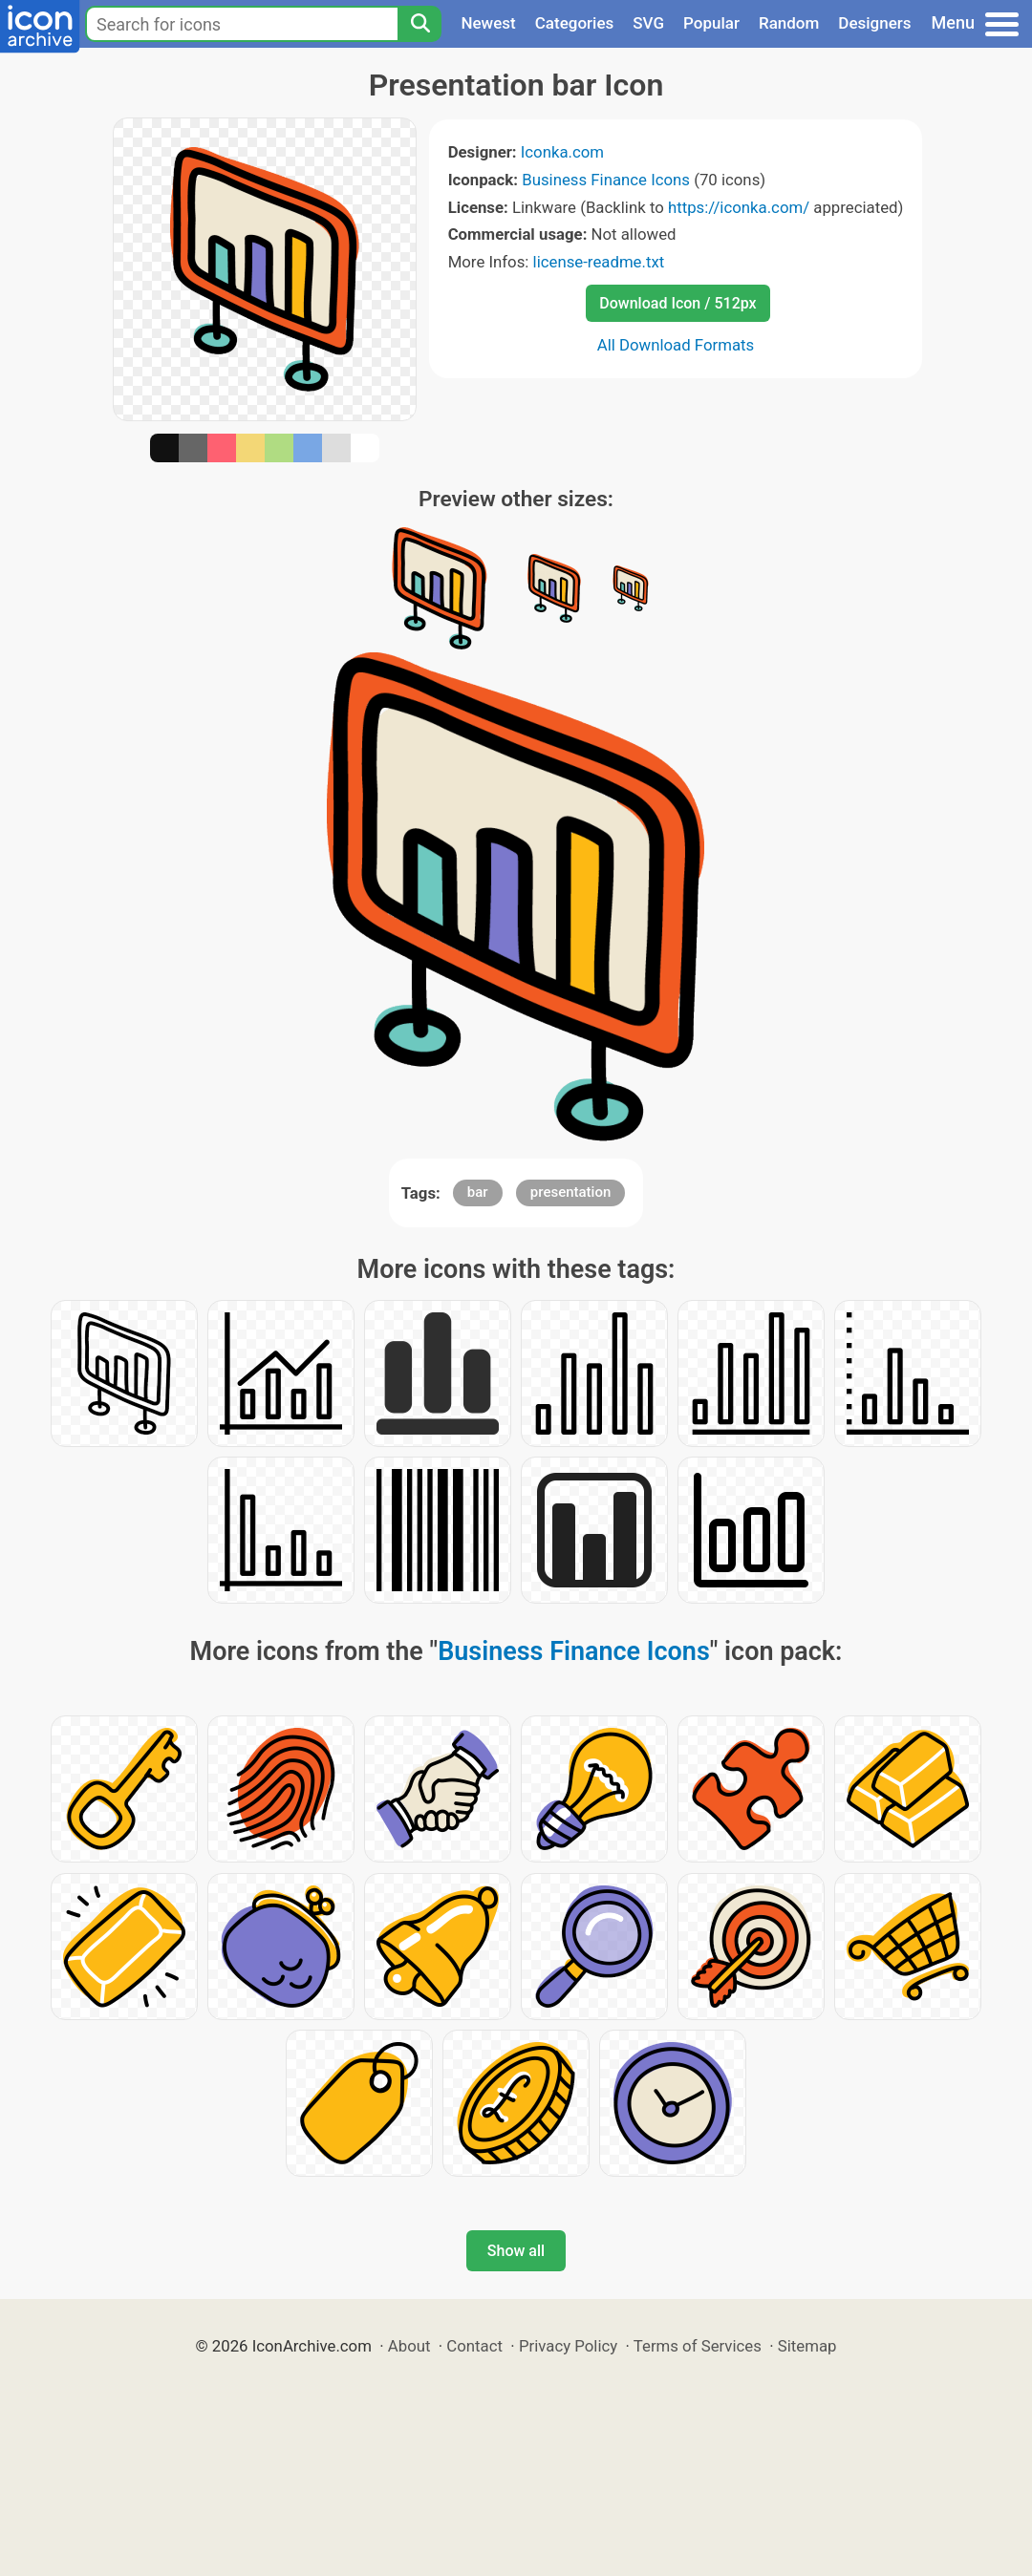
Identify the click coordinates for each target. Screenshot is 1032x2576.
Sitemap (807, 2345)
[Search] (419, 24)
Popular (711, 22)
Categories (574, 22)
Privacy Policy (568, 2345)
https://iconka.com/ (738, 207)
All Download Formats (676, 344)
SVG (648, 22)
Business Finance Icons (606, 179)
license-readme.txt (599, 261)
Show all (516, 2251)
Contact (474, 2345)
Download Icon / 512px (677, 303)
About (409, 2345)
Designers (874, 22)
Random (789, 22)
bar (477, 1192)
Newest (488, 22)
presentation (571, 1192)
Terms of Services (698, 2345)
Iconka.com (562, 151)
